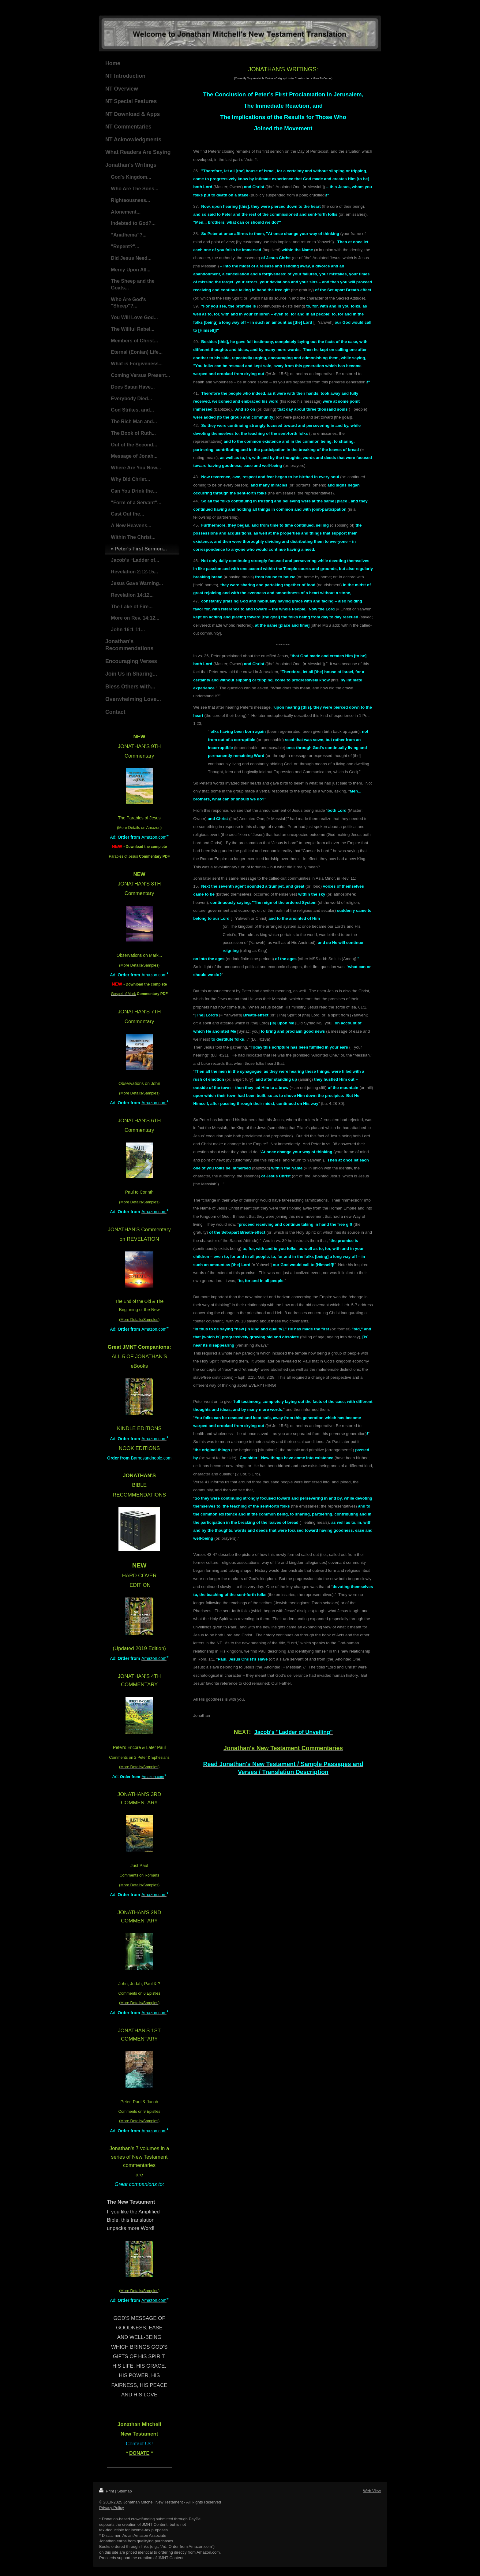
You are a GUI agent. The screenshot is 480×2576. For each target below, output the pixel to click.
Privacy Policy (111, 2507)
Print (107, 2491)
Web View (372, 2490)
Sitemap (124, 2491)
